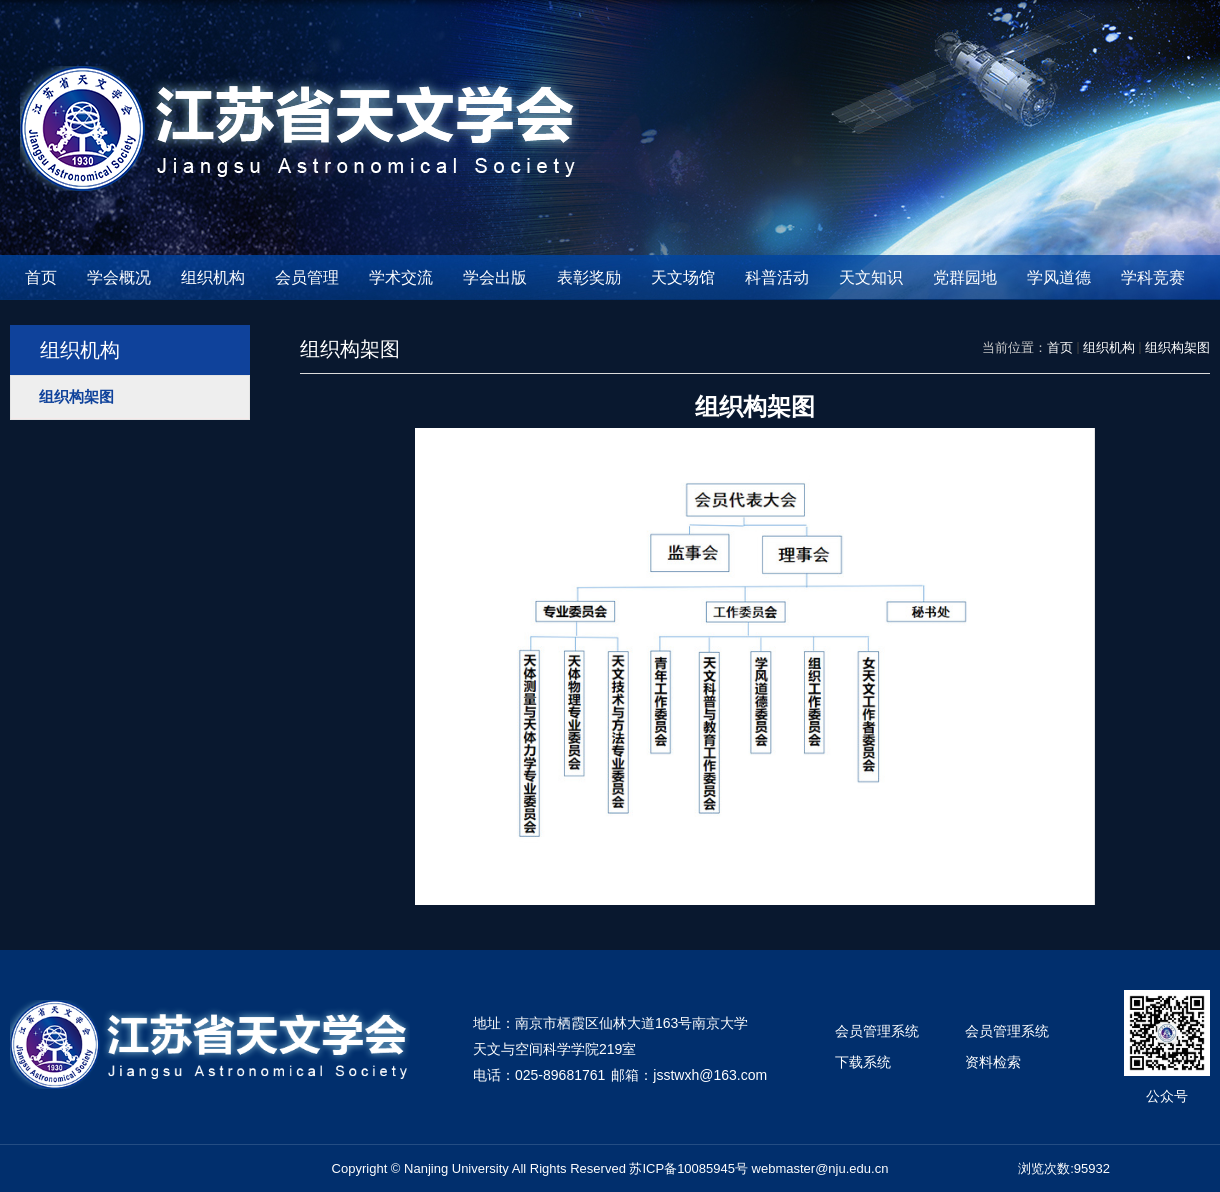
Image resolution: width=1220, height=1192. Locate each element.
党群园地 (965, 277)
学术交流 (401, 277)
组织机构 (213, 277)
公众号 (1167, 1096)
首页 (41, 277)
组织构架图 (1177, 347)
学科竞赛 (1153, 277)
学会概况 (119, 277)
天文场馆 (683, 277)
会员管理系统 (877, 1031)
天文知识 (871, 277)
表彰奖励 (589, 277)
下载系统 (863, 1062)
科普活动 (777, 277)
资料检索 (993, 1062)
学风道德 (1059, 277)
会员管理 (307, 277)
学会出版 (495, 277)
